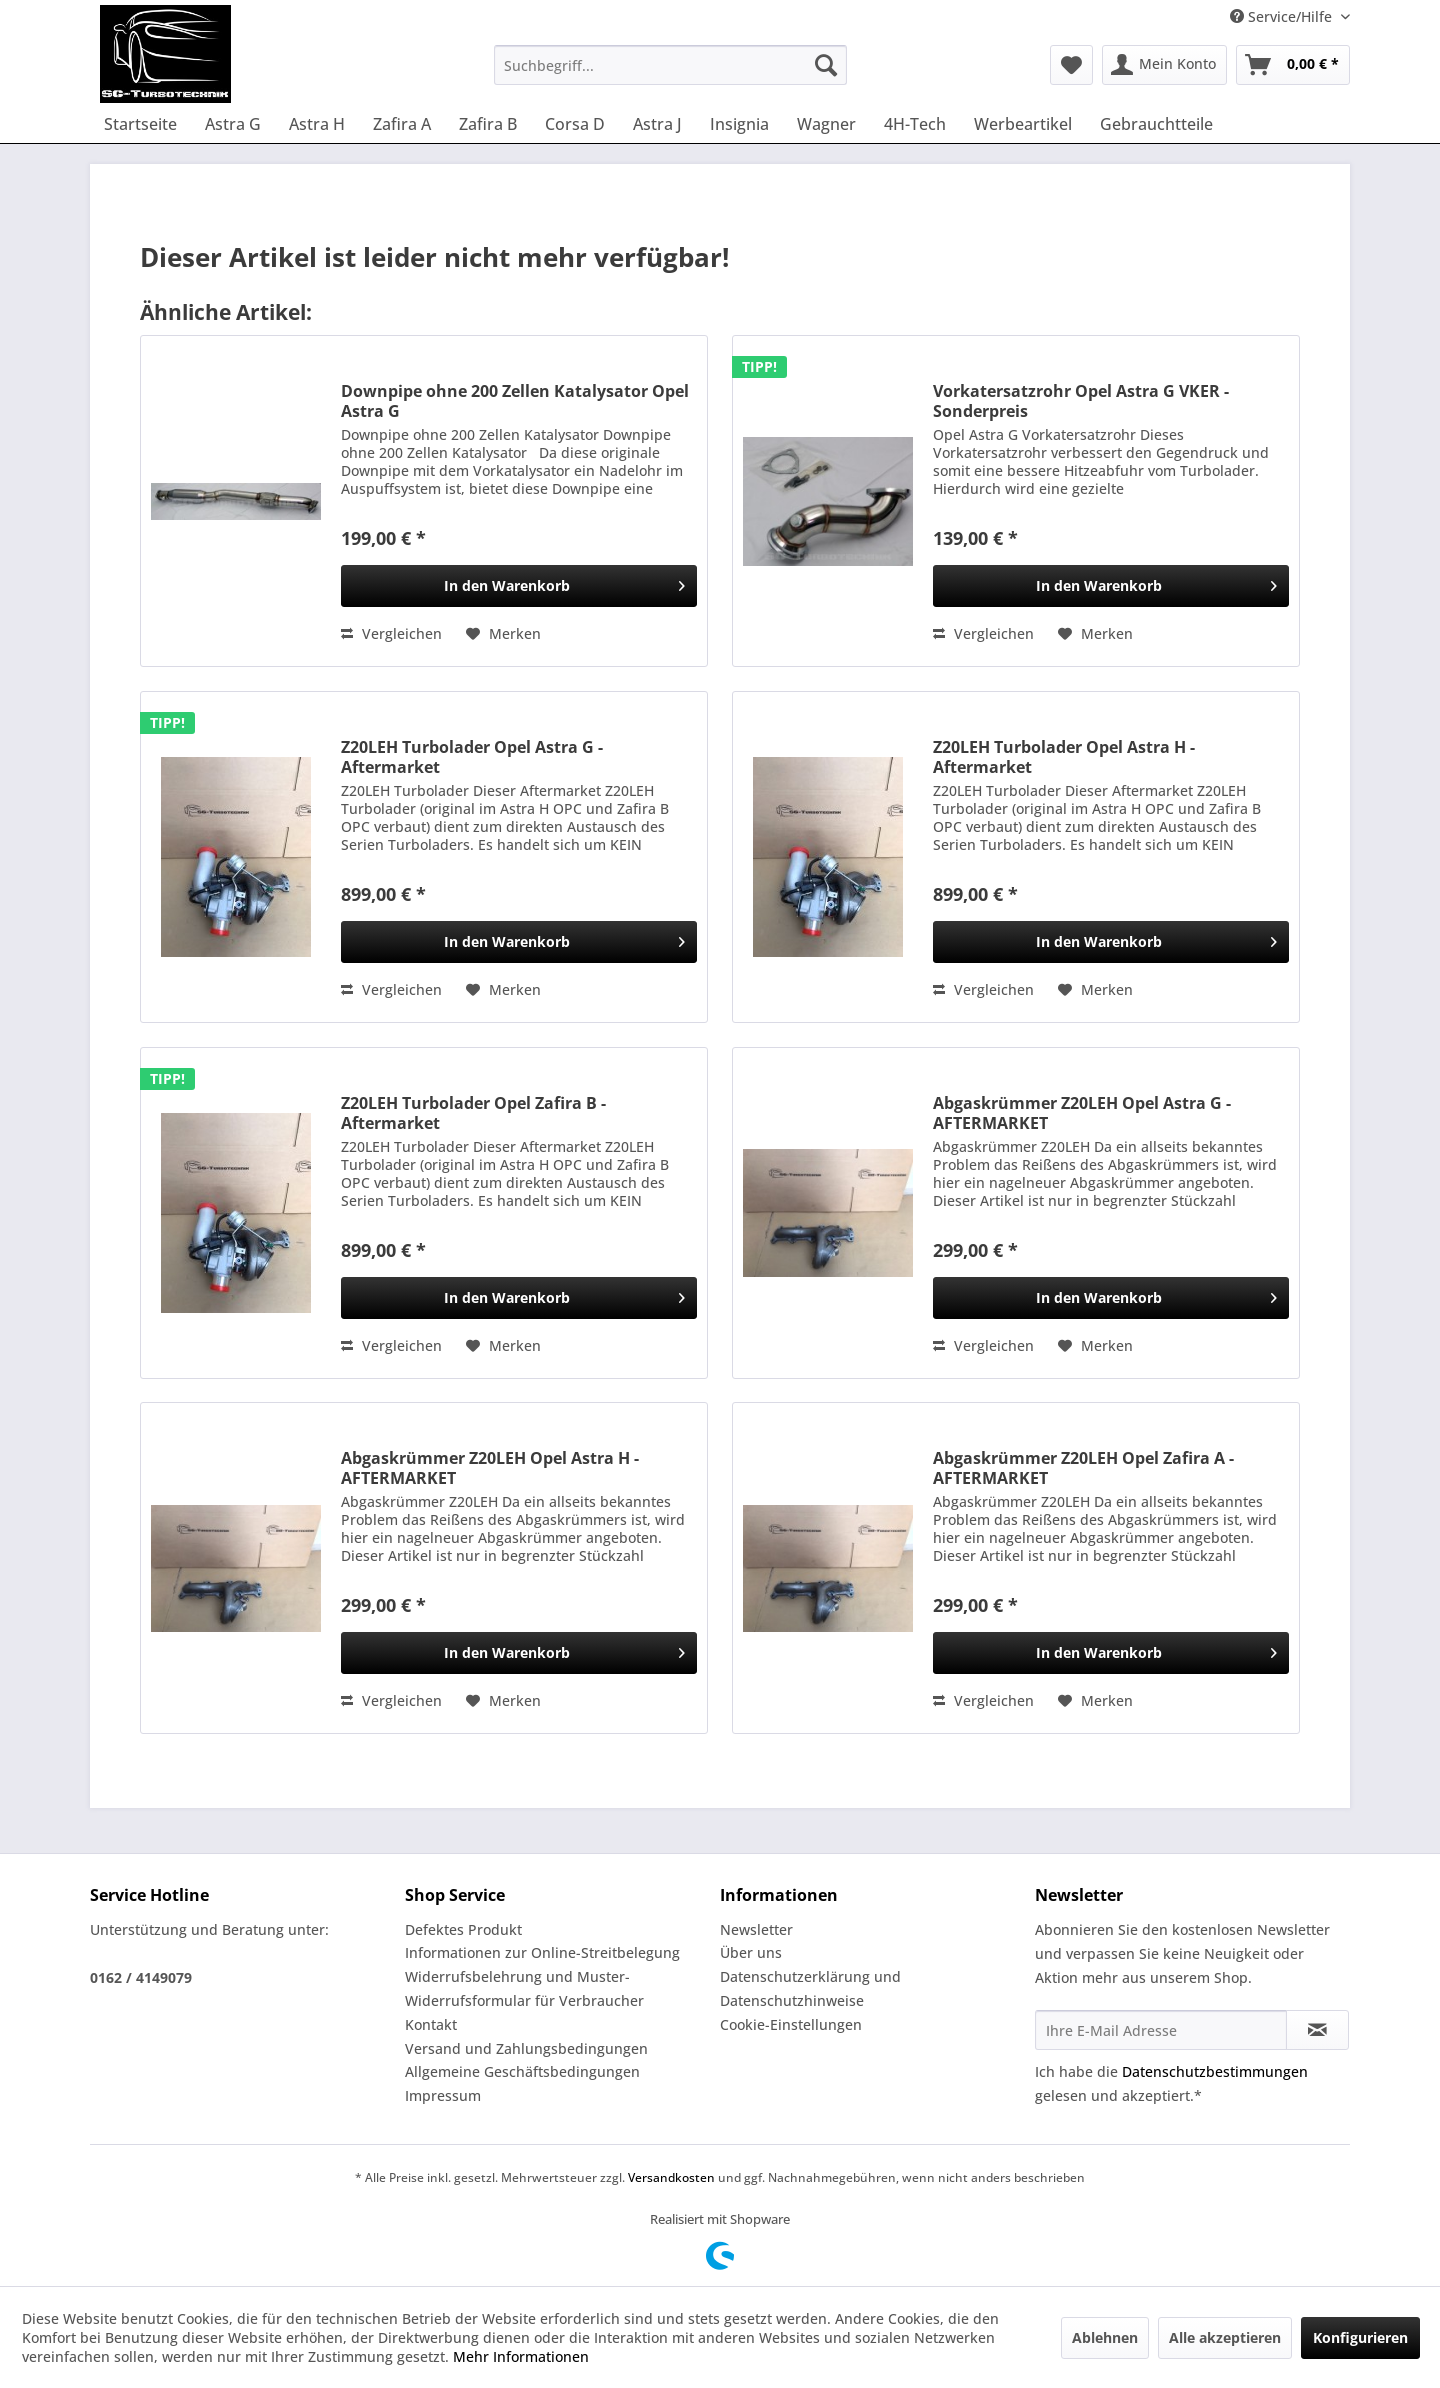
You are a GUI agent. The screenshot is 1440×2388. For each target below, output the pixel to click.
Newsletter (756, 1929)
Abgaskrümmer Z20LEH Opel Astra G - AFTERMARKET (1082, 1113)
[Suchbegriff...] (670, 65)
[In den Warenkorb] (519, 586)
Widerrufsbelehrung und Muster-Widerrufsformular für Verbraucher (524, 1988)
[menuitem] (670, 65)
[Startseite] (140, 124)
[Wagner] (826, 124)
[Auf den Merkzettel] (503, 634)
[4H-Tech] (915, 124)
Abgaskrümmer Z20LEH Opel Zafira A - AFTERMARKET (1083, 1468)
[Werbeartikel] (1023, 124)
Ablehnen (1105, 2337)
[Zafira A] (402, 124)
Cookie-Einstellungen (791, 2024)
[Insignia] (739, 124)
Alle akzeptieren (1225, 2337)
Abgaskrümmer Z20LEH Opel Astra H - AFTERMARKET (490, 1468)
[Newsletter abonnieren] (1317, 2030)
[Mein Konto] (1164, 65)
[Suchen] (826, 65)
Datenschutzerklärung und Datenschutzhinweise (810, 1988)
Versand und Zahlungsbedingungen (526, 2048)
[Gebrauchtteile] (1156, 124)
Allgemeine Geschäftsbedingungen (522, 2071)
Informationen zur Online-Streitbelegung (542, 1952)
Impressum (443, 2095)
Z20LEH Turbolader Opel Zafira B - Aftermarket (473, 1113)
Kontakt (431, 2024)
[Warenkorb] (1293, 65)
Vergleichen (391, 633)
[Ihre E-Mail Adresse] (1161, 2030)
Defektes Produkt (463, 1929)
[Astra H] (317, 124)
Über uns (751, 1952)
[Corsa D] (575, 124)
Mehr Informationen (521, 2356)
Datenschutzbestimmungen (1215, 2071)
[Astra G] (233, 124)
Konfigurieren (1360, 2337)
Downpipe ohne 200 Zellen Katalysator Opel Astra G (515, 401)
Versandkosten (671, 2177)
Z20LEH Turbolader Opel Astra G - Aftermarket (472, 757)
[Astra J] (657, 124)
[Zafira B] (488, 124)
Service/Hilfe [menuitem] (1283, 16)
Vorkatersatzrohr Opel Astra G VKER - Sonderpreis (1081, 401)
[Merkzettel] (1071, 65)
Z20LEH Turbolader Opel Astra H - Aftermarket (1064, 757)
